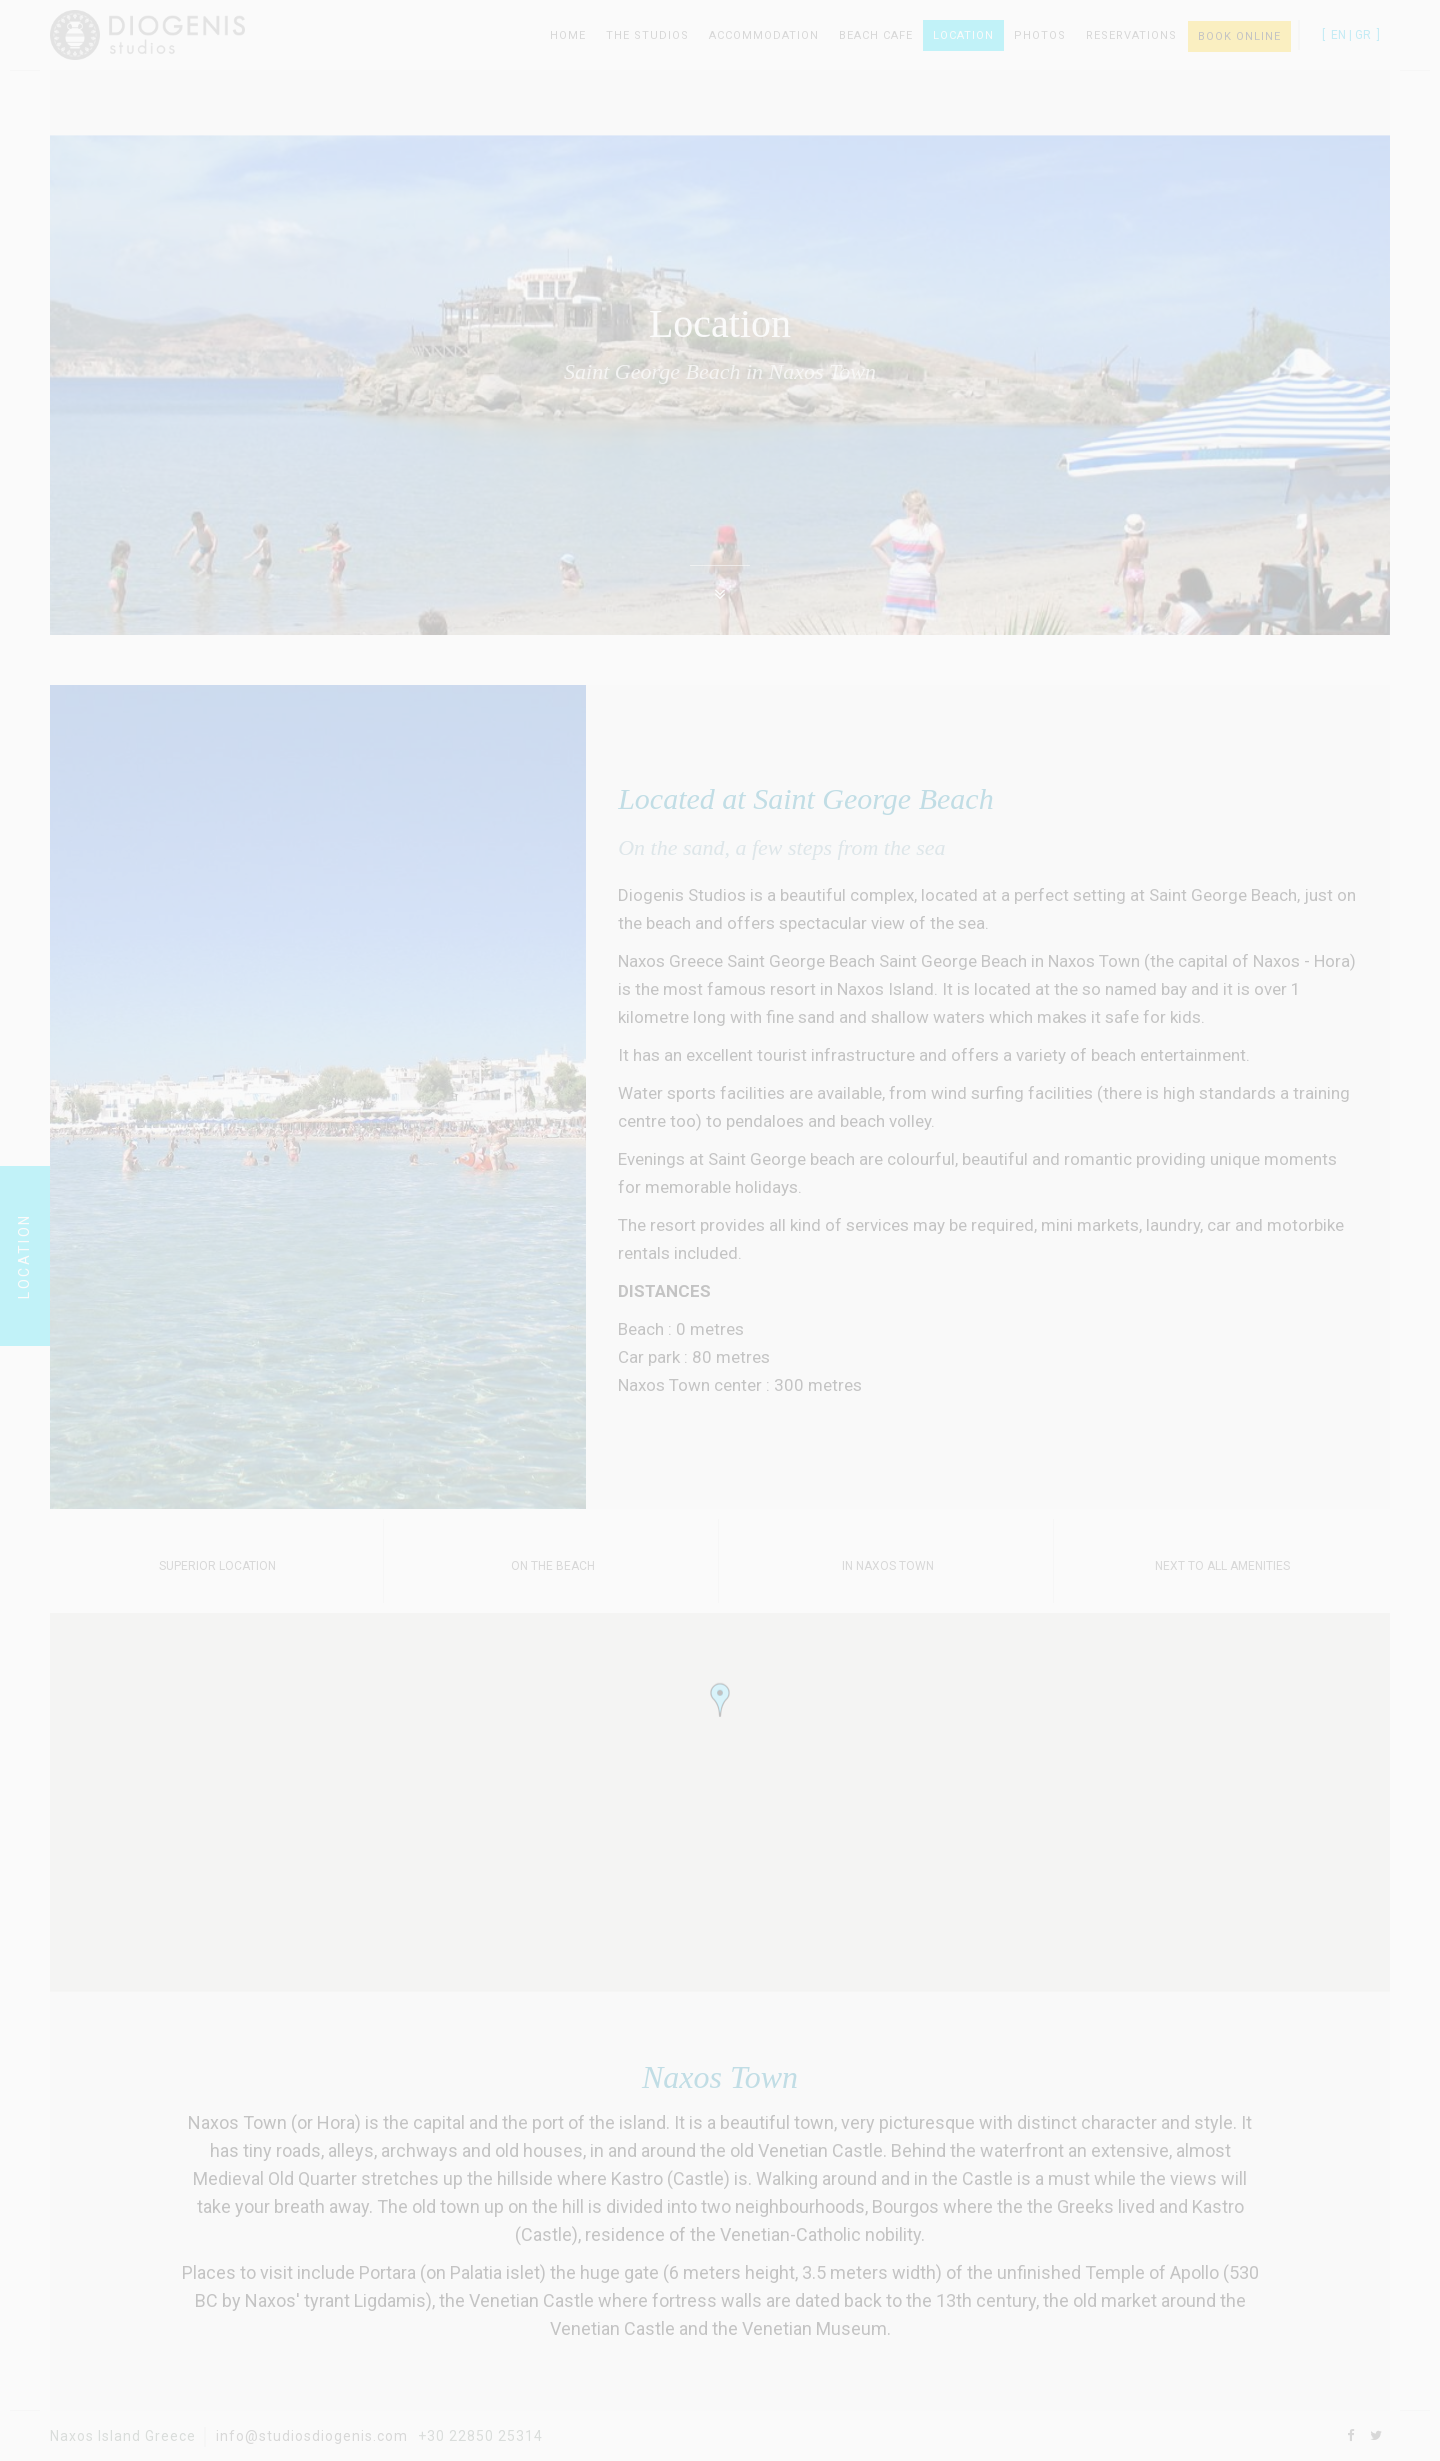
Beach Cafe (876, 35)
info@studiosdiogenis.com (312, 2436)
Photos (1040, 35)
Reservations (1131, 35)
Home (568, 35)
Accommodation (764, 35)
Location (963, 35)
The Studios (647, 35)
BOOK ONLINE (1239, 36)
